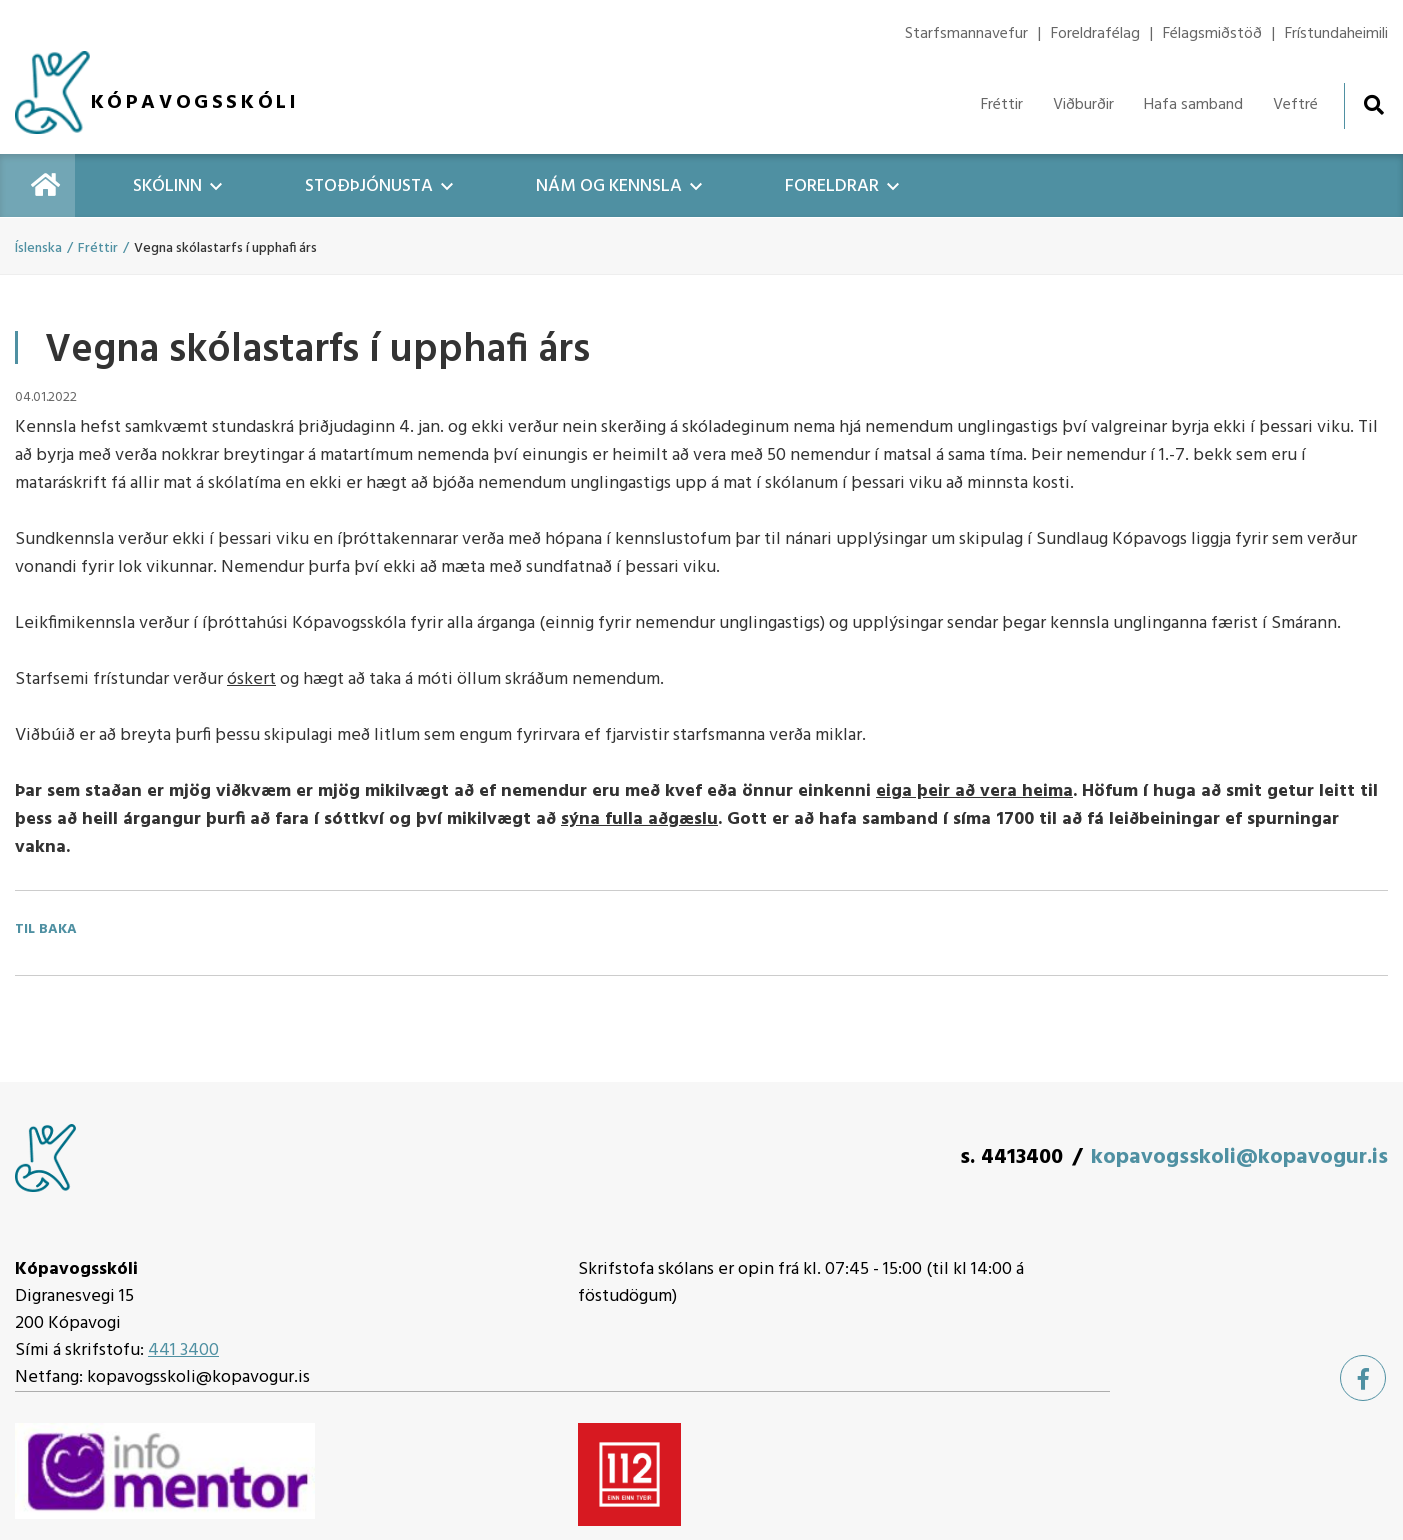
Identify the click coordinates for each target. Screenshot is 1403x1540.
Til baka (46, 930)
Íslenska (38, 248)
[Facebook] (1363, 1378)
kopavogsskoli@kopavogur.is (1239, 1157)
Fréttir (98, 248)
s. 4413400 (1011, 1157)
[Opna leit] (1373, 104)
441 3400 (183, 1350)
